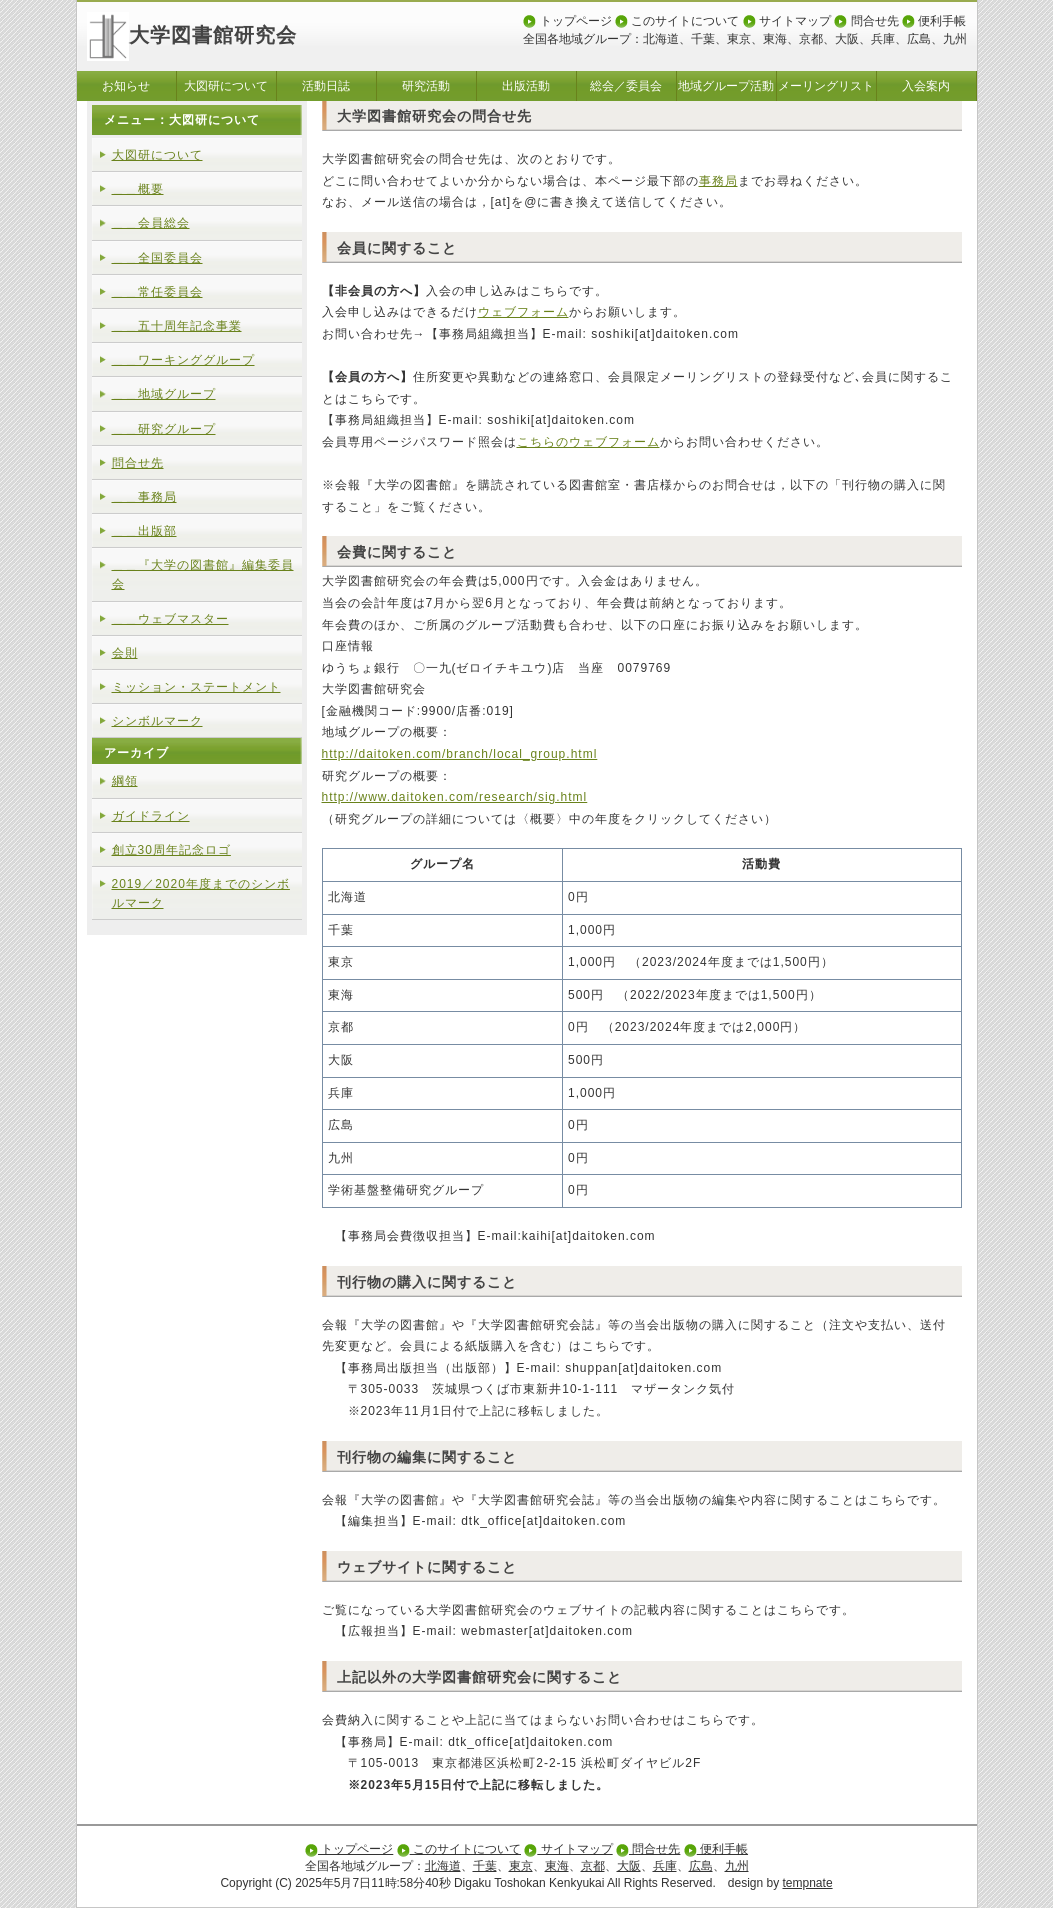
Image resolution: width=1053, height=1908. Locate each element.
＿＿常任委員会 (157, 292)
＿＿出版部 (144, 531)
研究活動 (426, 86)
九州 (955, 39)
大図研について (226, 86)
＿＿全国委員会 (157, 258)
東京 (739, 39)
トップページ (567, 21)
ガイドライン (151, 816)
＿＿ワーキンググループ (183, 360)
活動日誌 (326, 86)
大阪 (847, 39)
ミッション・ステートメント (196, 687)
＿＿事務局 (144, 497)
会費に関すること (397, 552)
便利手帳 (934, 21)
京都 (811, 39)
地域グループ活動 (726, 86)
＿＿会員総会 (151, 223)
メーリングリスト (826, 86)
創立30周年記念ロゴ (171, 850)
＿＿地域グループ (164, 394)
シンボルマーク (157, 721)
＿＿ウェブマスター (170, 619)
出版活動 (526, 86)
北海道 (661, 39)
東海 (775, 39)
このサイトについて (677, 21)
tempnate (808, 1883)
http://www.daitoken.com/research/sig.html (455, 797)
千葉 (703, 39)
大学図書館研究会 (192, 35)
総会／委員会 (626, 86)
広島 (919, 39)
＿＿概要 (138, 189)
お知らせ (126, 86)
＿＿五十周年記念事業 (177, 326)
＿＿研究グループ (164, 429)
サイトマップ (787, 21)
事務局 (718, 181)
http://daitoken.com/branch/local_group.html (460, 754)
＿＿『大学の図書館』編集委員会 (203, 574)
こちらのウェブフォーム (588, 442)
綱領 (125, 781)
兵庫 (883, 39)
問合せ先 (866, 21)
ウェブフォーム (523, 312)
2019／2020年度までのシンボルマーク (201, 893)
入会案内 (926, 86)
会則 (125, 653)
